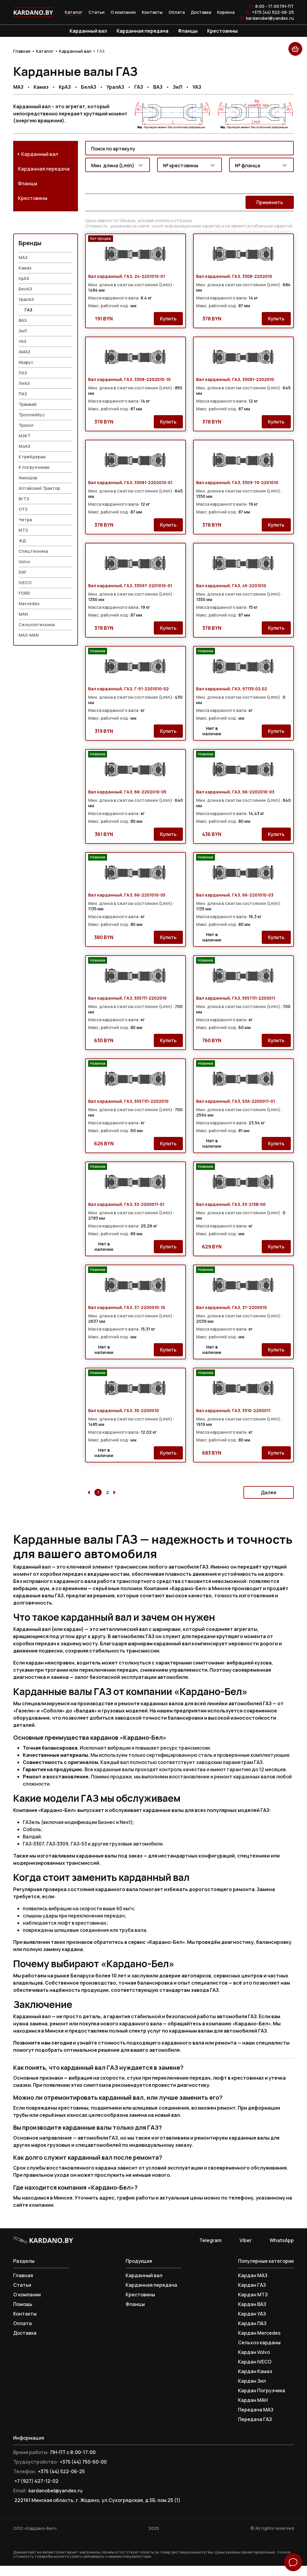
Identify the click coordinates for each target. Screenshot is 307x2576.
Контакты (152, 12)
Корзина (225, 12)
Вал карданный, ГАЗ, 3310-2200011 (233, 1420)
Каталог (73, 12)
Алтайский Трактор (39, 498)
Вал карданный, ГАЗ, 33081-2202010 (235, 389)
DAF (23, 582)
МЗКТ (25, 446)
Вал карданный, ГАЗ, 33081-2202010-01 (130, 492)
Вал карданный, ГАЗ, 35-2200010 (123, 1420)
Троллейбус (32, 425)
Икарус (26, 372)
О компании (123, 12)
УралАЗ (26, 309)
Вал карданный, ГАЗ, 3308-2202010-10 (129, 389)
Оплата (176, 12)
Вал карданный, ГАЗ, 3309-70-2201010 (237, 492)
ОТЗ (23, 519)
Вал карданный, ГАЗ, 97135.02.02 (231, 699)
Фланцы (188, 31)
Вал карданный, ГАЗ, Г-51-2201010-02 (128, 699)
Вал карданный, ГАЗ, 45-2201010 (231, 596)
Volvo (24, 572)
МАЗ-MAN (29, 645)
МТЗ (23, 540)
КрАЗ (24, 288)
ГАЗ (28, 320)
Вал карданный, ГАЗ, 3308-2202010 (234, 286)
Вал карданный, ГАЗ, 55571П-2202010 (128, 1111)
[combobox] (189, 148)
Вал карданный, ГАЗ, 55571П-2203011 (235, 1008)
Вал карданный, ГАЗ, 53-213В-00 (231, 1214)
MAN (23, 624)
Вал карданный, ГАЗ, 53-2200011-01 (126, 1214)
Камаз (25, 278)
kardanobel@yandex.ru (270, 18)
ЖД (22, 551)
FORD (24, 603)
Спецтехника (33, 561)
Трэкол (26, 435)
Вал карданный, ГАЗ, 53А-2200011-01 (235, 1111)
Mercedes (29, 614)
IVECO (25, 593)
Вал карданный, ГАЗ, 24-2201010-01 (126, 286)
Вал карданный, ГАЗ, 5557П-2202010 (127, 1008)
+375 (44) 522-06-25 (273, 12)
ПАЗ (23, 404)
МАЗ (23, 267)
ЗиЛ (23, 341)
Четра (25, 530)
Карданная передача (142, 31)
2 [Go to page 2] (107, 1502)
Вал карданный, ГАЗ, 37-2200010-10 (126, 1317)
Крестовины (222, 31)
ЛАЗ (23, 383)
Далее (268, 1502)
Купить (168, 329)
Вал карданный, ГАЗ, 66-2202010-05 (127, 802)
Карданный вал (88, 31)
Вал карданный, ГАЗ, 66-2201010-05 (126, 905)
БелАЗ (25, 299)
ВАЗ (23, 330)
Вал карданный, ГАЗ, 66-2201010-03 (234, 905)
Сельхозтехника (37, 635)
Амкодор (28, 488)
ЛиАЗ (24, 393)
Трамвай (28, 414)
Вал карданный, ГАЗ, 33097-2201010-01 (130, 596)
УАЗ (22, 351)
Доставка (201, 12)
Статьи (96, 12)
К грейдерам (32, 467)
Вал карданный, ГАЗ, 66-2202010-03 (235, 802)
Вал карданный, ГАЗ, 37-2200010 (231, 1317)
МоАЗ (24, 456)
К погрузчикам (34, 477)
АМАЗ (24, 362)
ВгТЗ (24, 509)
